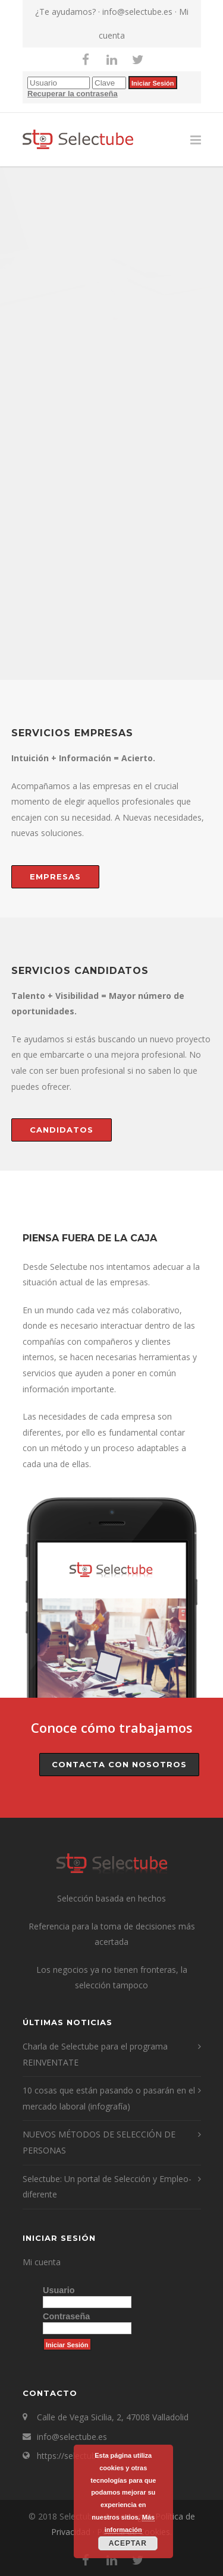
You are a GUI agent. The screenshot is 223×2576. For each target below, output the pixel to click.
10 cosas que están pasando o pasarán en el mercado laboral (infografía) (109, 2098)
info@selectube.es (137, 11)
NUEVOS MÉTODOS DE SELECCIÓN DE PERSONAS (99, 2142)
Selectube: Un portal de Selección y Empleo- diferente (107, 2186)
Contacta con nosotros (119, 1764)
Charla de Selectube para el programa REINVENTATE (95, 2054)
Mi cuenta (42, 2262)
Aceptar (128, 2543)
